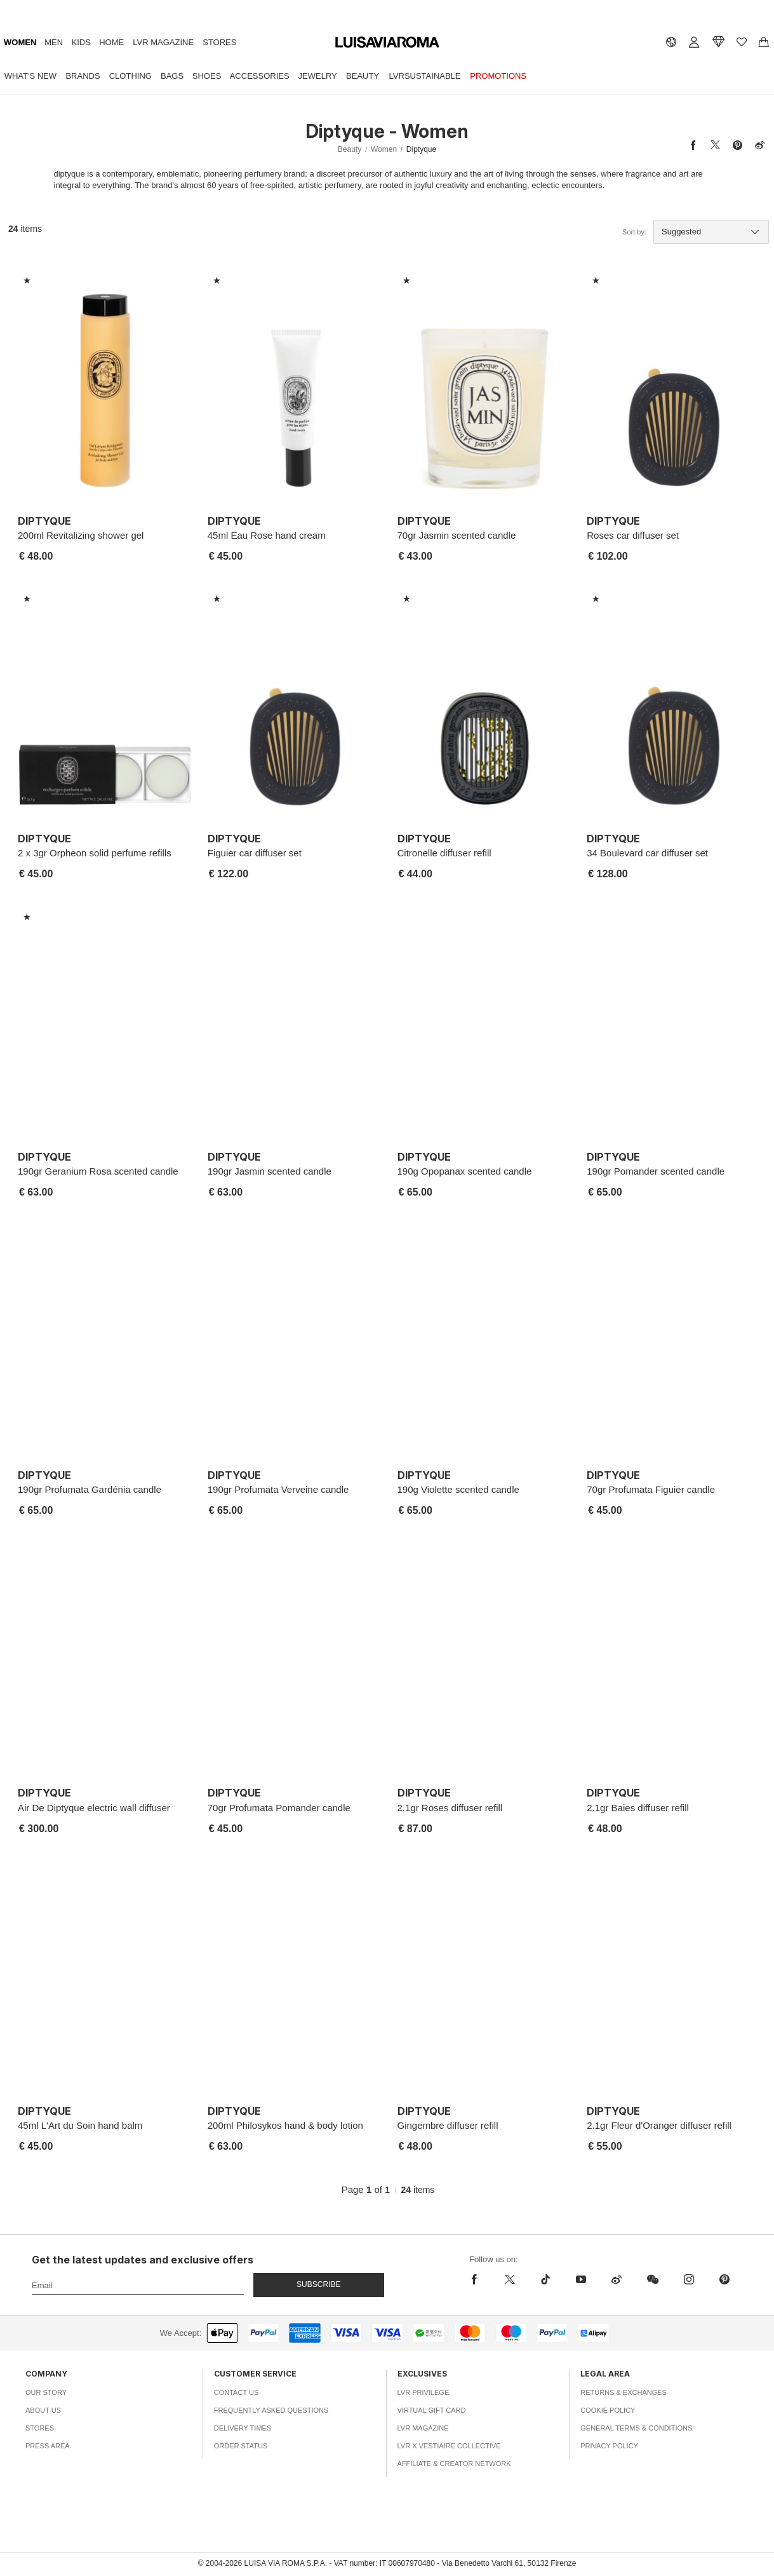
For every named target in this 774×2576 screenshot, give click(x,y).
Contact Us (236, 2392)
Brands (82, 76)
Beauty (362, 76)
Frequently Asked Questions (271, 2410)
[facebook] (477, 2279)
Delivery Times (242, 2428)
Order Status (241, 2446)
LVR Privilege (423, 2392)
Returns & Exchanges (623, 2392)
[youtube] (581, 2279)
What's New (30, 76)
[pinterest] (724, 2279)
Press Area (47, 2446)
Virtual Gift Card (431, 2410)
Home (111, 42)
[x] (509, 2279)
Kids (81, 42)
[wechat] (653, 2279)
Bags (172, 76)
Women (20, 42)
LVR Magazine (163, 42)
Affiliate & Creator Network (454, 2463)
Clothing (130, 76)
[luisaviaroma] (387, 43)
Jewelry (317, 76)
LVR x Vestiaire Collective (449, 2446)
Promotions (498, 76)
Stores (219, 42)
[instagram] (688, 2279)
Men (53, 42)
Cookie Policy (607, 2410)
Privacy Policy (609, 2446)
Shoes (207, 76)
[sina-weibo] (616, 2279)
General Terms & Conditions (636, 2428)
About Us (43, 2410)
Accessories (260, 76)
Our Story (46, 2392)
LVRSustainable (425, 76)
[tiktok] (545, 2279)
